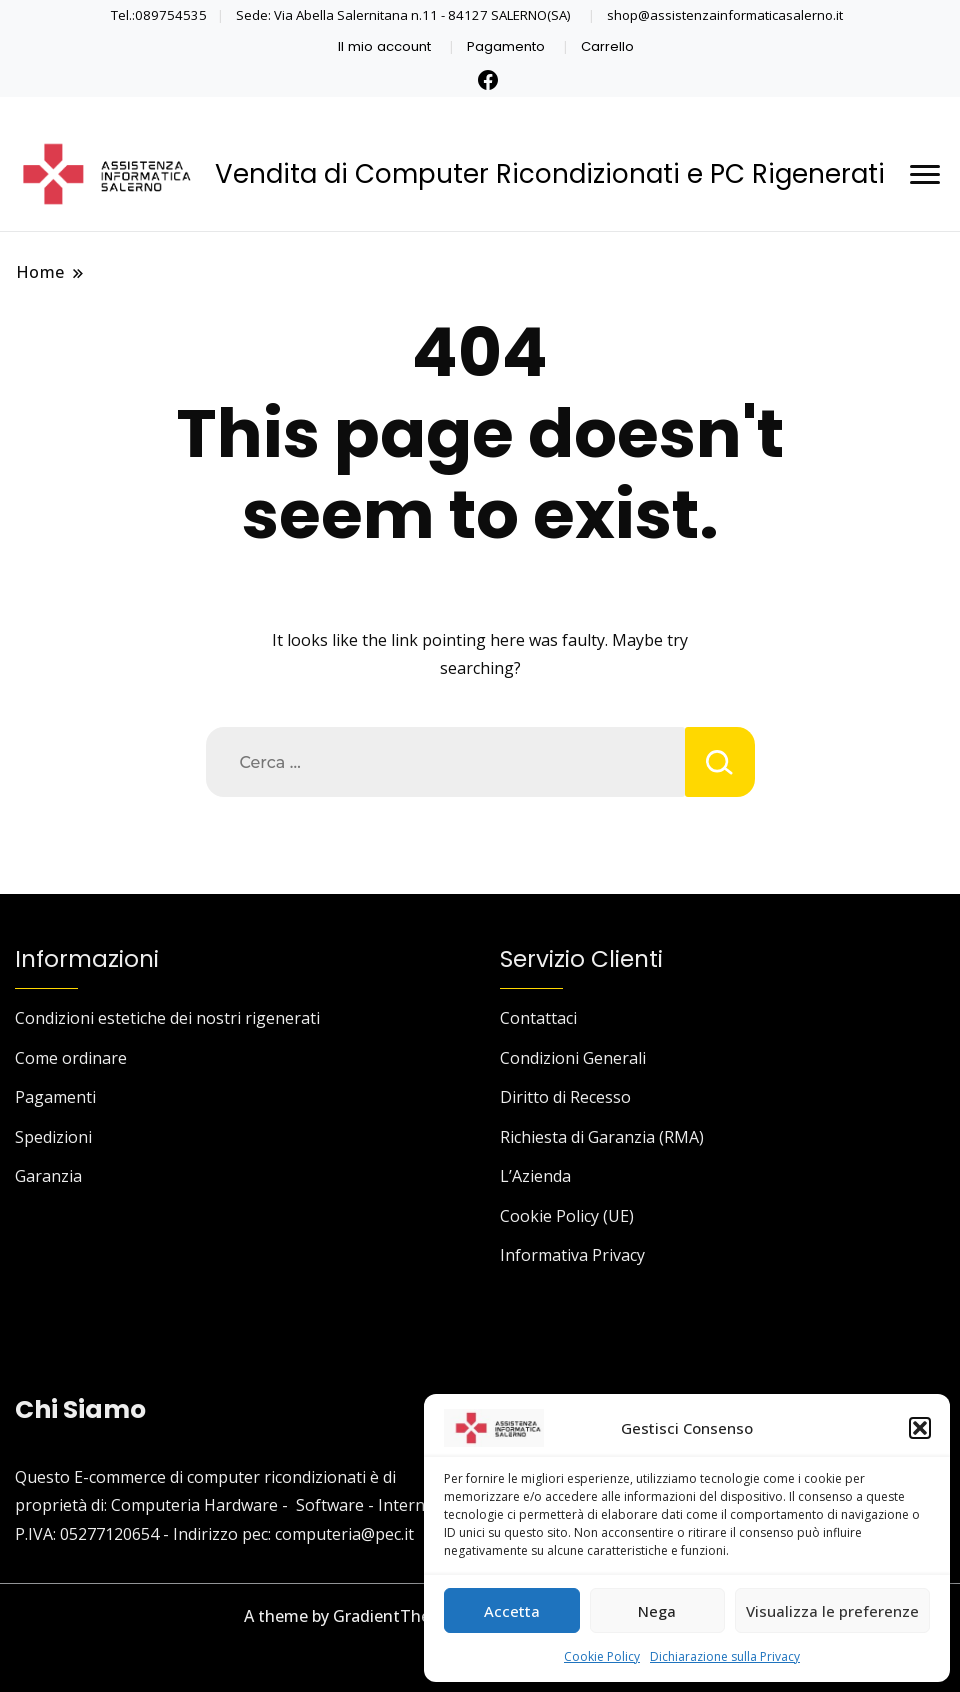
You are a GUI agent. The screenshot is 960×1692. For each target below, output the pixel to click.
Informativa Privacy (572, 1255)
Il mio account (384, 46)
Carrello (607, 46)
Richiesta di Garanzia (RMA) (602, 1137)
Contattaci (538, 1018)
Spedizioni (53, 1137)
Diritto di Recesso (565, 1097)
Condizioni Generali (573, 1058)
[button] (920, 1428)
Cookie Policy (602, 1656)
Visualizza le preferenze (832, 1611)
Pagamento (506, 46)
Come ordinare (71, 1058)
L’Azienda (535, 1176)
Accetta (512, 1611)
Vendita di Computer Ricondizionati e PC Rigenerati (550, 174)
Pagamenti (55, 1097)
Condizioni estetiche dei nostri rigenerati (167, 1018)
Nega (657, 1611)
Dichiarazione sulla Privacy (725, 1656)
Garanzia (48, 1176)
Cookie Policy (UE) (567, 1216)
